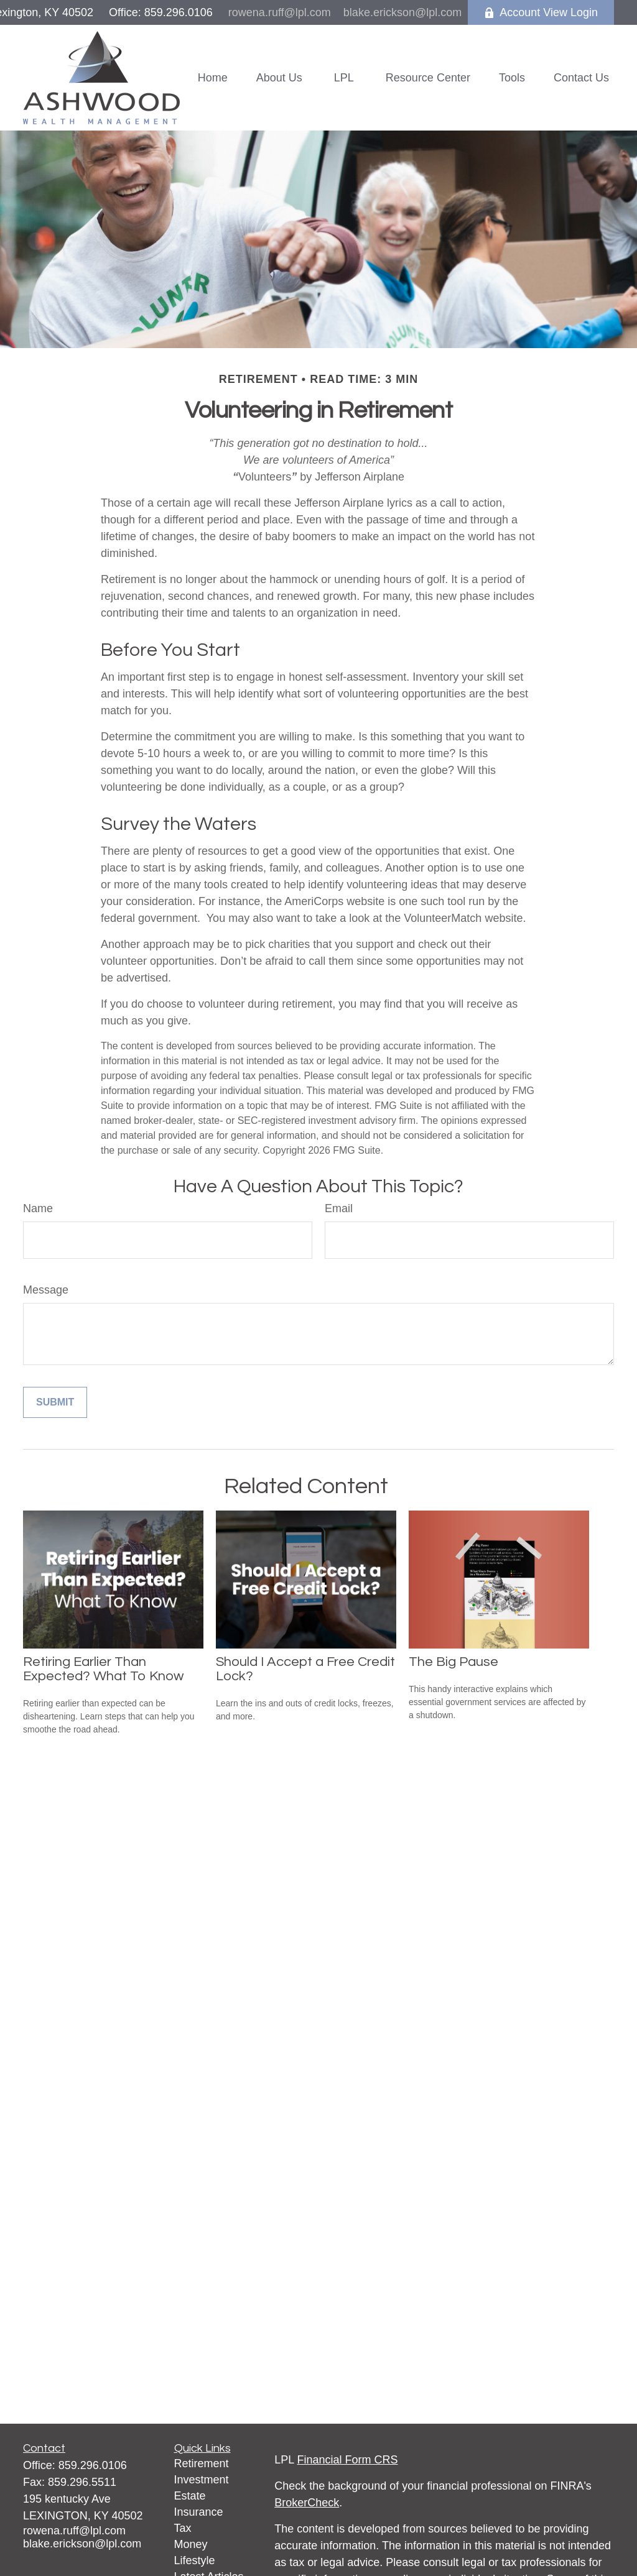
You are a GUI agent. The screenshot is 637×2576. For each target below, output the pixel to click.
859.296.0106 (92, 2465)
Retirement (201, 2463)
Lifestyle (194, 2560)
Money (191, 2544)
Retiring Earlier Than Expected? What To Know (103, 1669)
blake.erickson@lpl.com (402, 12)
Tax (183, 2528)
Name (38, 1208)
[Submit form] (55, 1402)
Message (45, 1290)
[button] (213, 78)
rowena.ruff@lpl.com (279, 12)
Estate (190, 2496)
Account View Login (541, 12)
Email (339, 1208)
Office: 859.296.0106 (161, 12)
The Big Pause (453, 1662)
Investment (201, 2479)
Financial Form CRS (347, 2460)
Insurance (198, 2512)
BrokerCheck (306, 2502)
